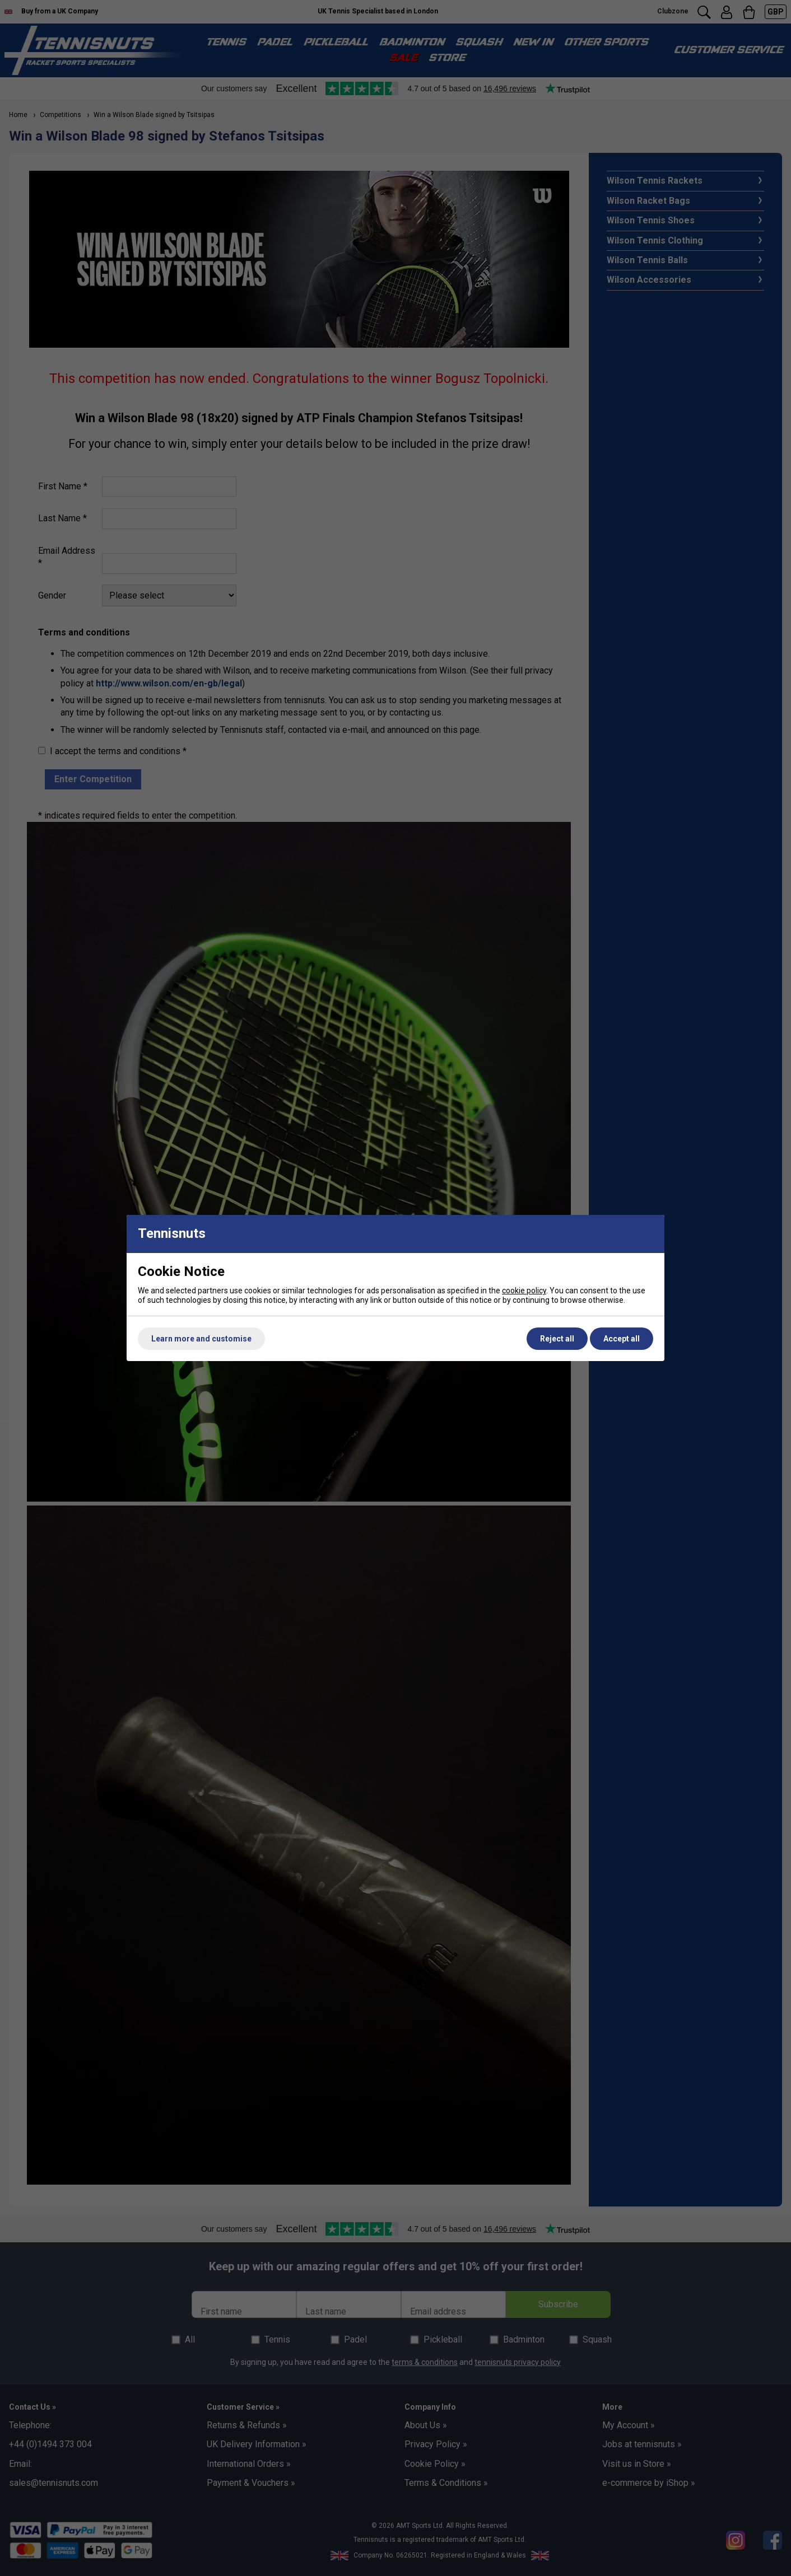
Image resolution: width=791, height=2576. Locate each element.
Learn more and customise (201, 1338)
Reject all (557, 1338)
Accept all (621, 1338)
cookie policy (524, 1290)
